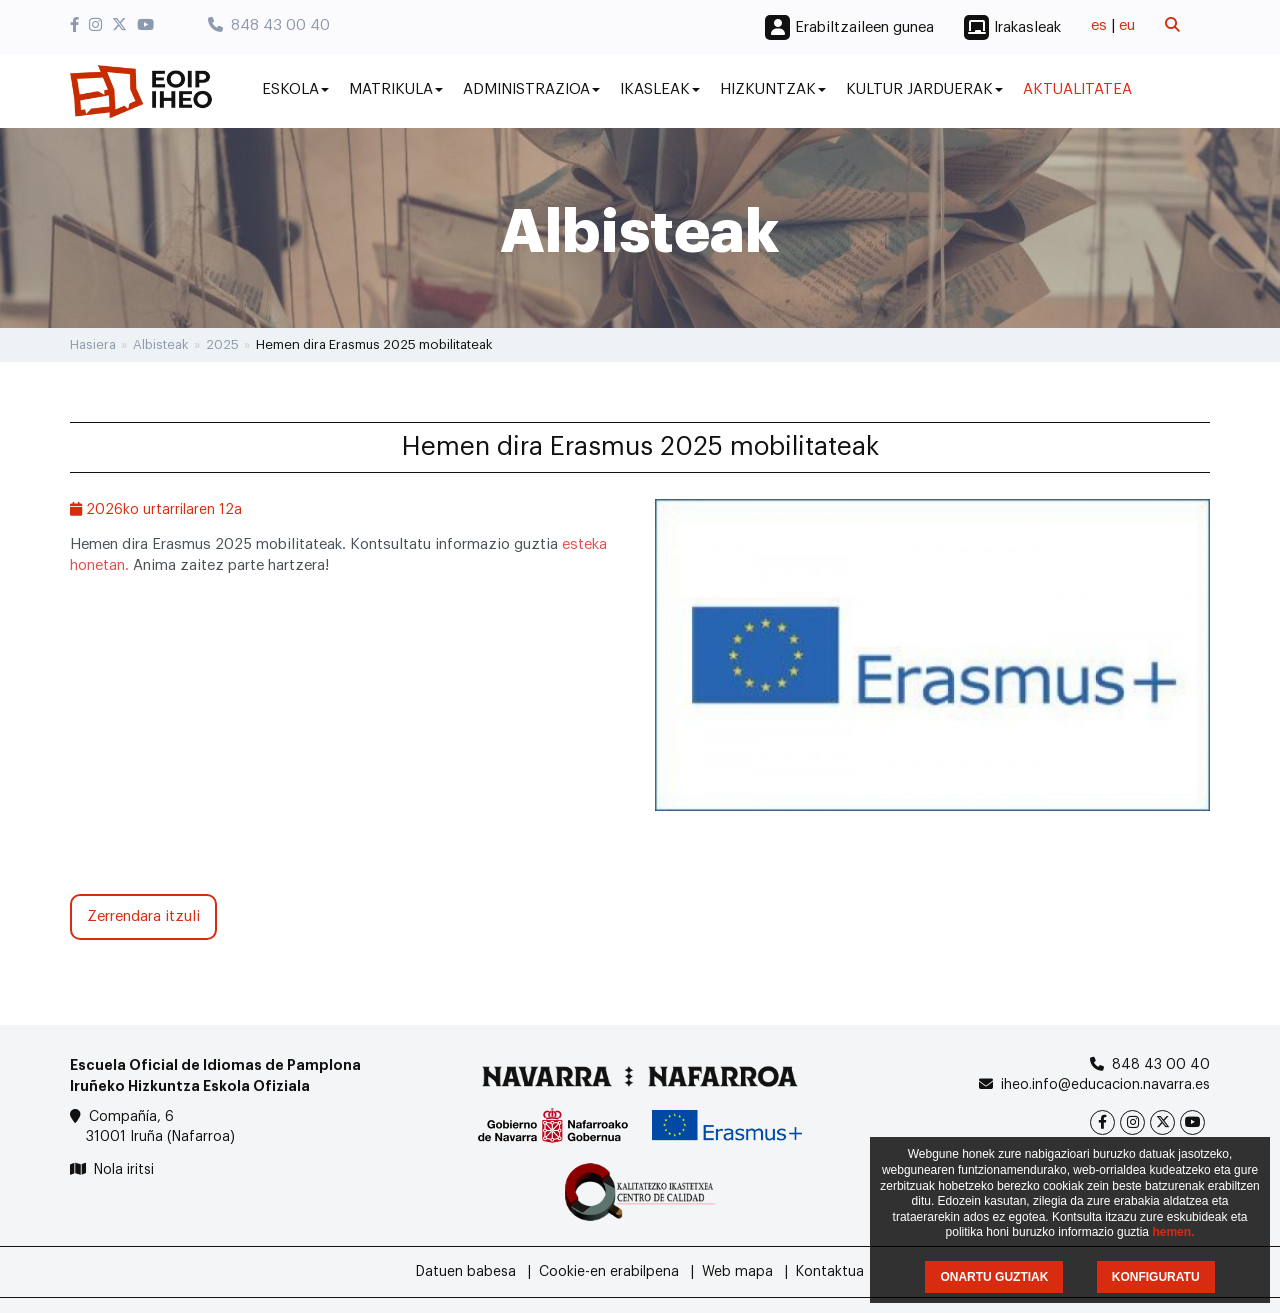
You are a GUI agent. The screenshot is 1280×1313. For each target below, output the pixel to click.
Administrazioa (531, 89)
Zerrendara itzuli (143, 916)
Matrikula (396, 89)
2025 (222, 344)
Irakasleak (1027, 27)
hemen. (1173, 1232)
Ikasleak (660, 89)
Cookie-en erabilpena (609, 1272)
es (1099, 25)
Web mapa (737, 1272)
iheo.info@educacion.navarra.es (1105, 1085)
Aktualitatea (1077, 89)
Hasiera (93, 344)
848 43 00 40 (269, 25)
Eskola (295, 89)
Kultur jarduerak (924, 89)
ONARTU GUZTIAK (994, 1277)
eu (1127, 25)
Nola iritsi (124, 1170)
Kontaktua (830, 1272)
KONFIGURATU (1156, 1277)
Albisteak (161, 344)
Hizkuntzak (773, 89)
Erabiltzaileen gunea (864, 27)
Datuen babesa (466, 1272)
